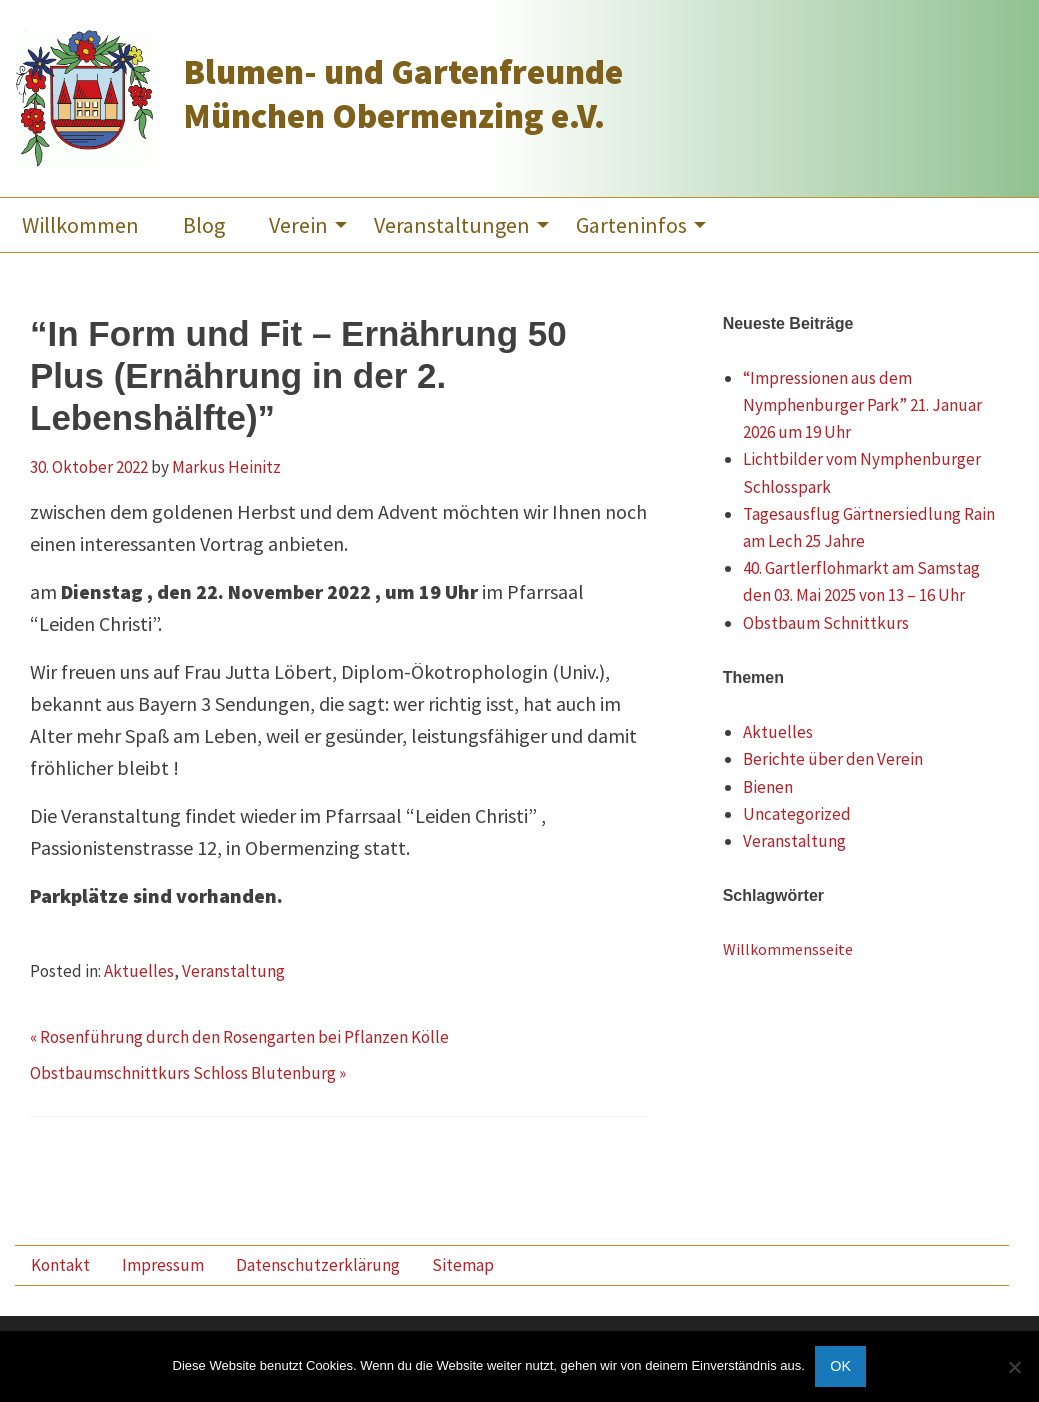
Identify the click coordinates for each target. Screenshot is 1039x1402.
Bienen (768, 787)
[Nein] (1014, 1367)
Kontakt (60, 1265)
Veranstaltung (233, 971)
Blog (204, 225)
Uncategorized (797, 814)
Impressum (163, 1265)
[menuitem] (80, 225)
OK (840, 1366)
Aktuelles (139, 971)
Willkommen (80, 225)
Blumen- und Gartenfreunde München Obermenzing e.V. (403, 94)
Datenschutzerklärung (318, 1265)
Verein (298, 225)
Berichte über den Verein (833, 759)
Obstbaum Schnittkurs (826, 623)
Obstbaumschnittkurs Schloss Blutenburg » (188, 1073)
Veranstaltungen (452, 225)
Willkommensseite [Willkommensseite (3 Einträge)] (788, 949)
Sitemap (463, 1265)
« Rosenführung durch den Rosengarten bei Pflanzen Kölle (239, 1037)
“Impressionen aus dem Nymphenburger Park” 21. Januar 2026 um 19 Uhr (862, 405)
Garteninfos (631, 225)
